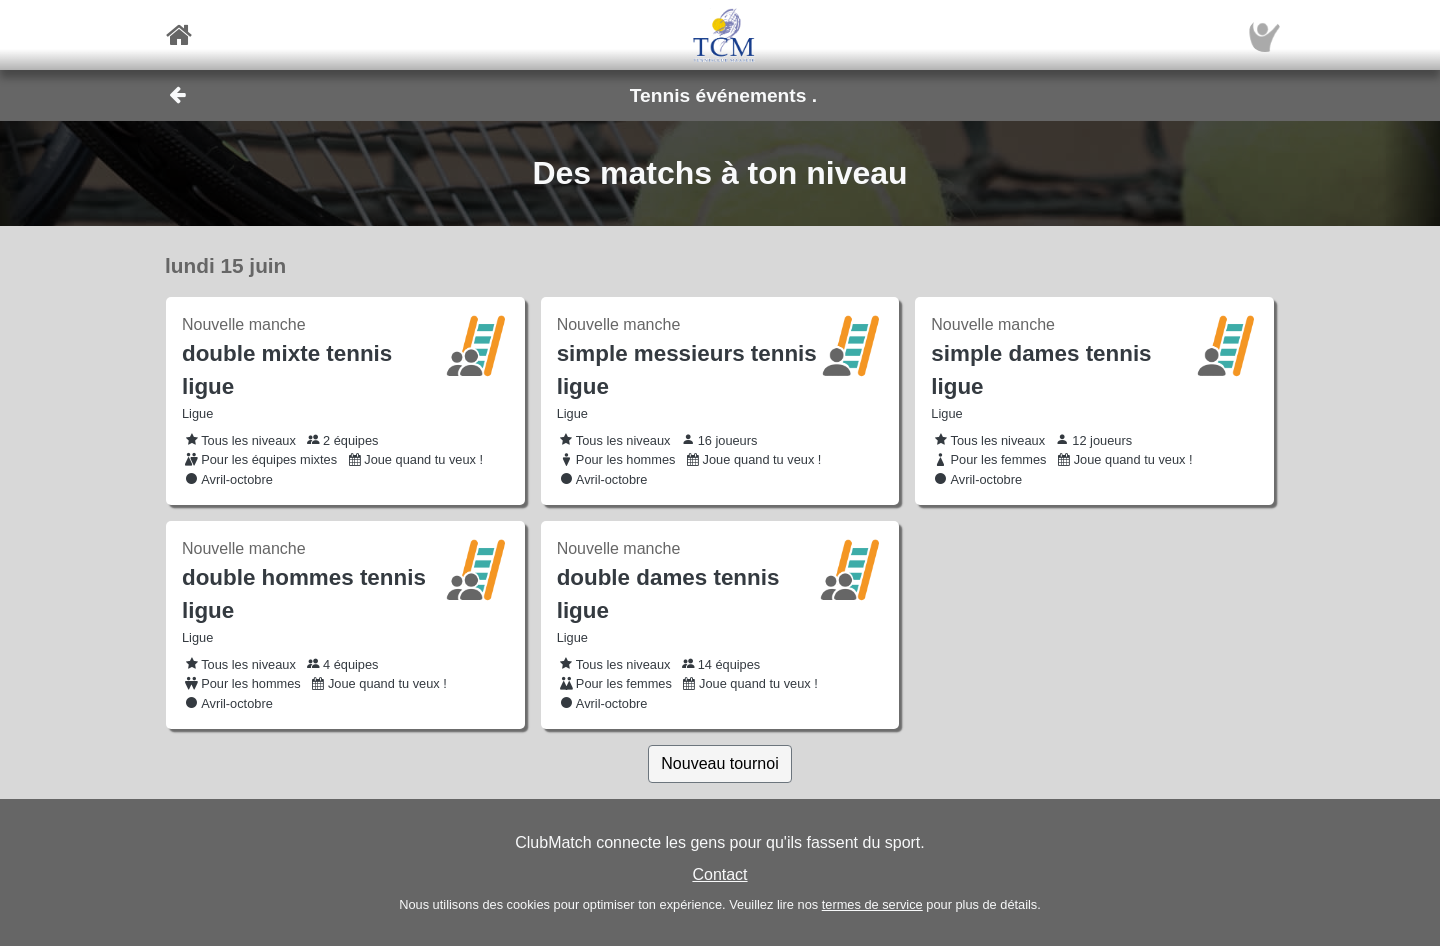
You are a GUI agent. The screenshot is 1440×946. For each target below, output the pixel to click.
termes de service (872, 904)
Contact (719, 874)
